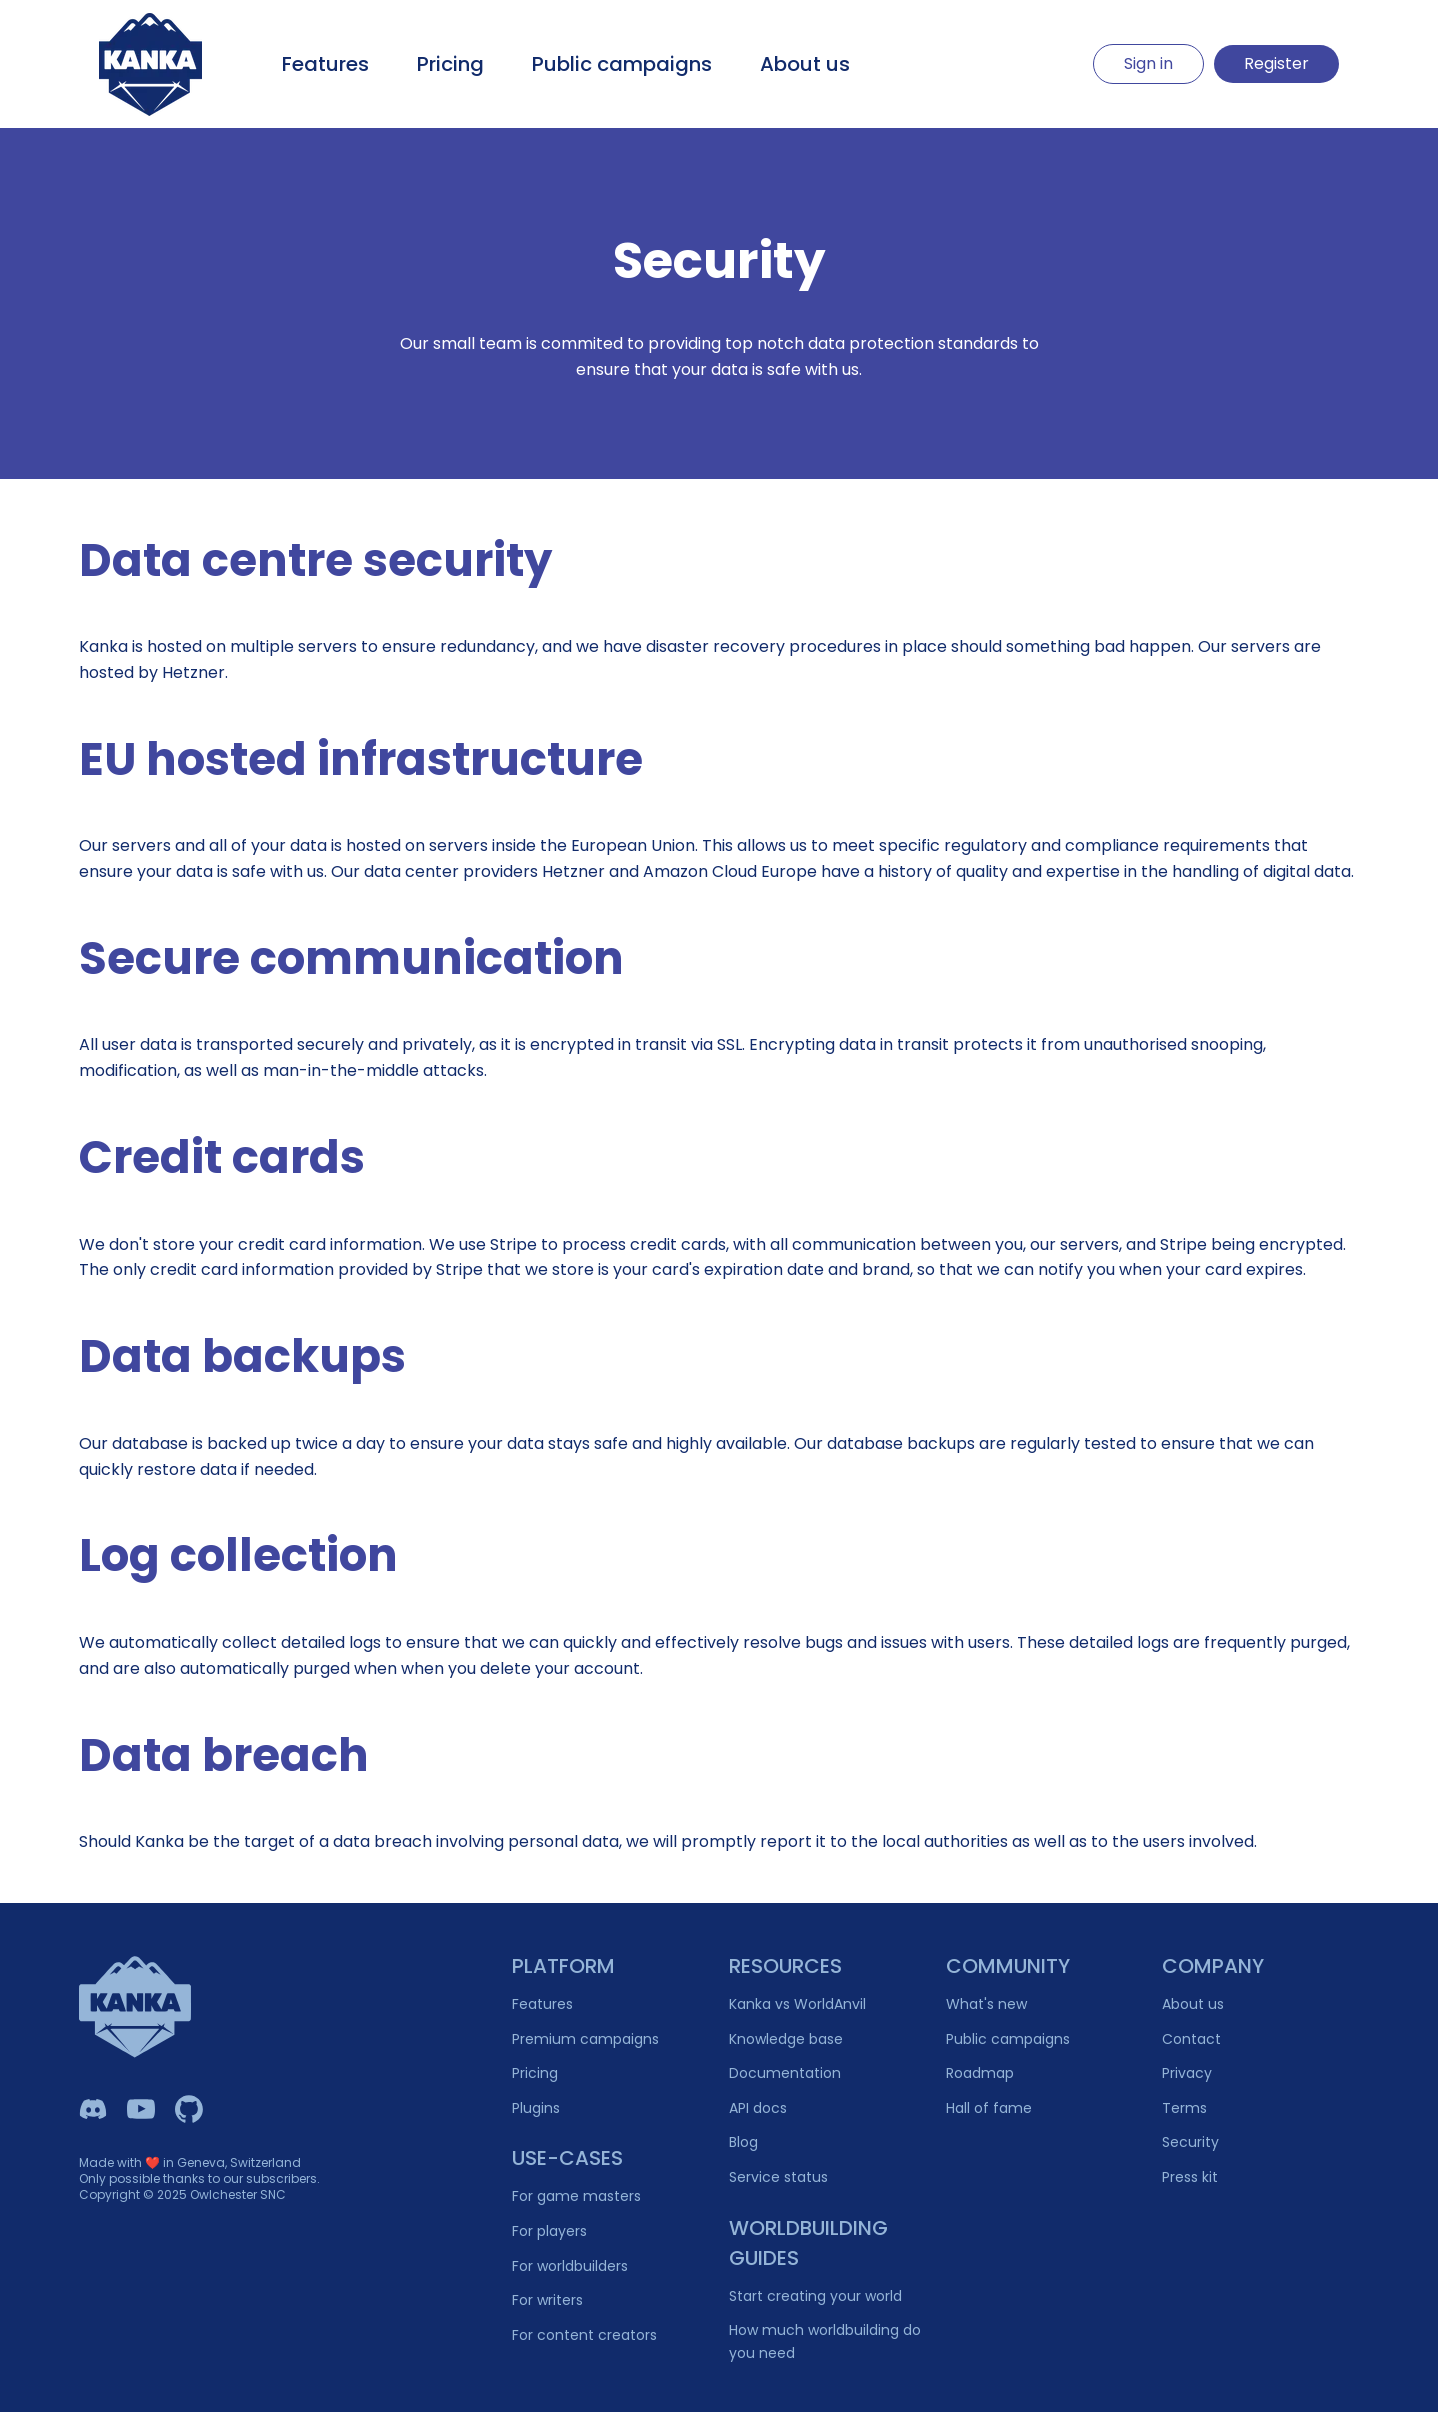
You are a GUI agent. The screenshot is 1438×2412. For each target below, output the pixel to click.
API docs (758, 2108)
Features (325, 64)
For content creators (584, 2335)
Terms (1184, 2108)
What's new (986, 2004)
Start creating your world (815, 2296)
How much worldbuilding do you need (825, 2341)
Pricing (450, 64)
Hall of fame (989, 2108)
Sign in (1148, 63)
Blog (743, 2142)
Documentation (785, 2073)
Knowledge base (786, 2039)
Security (1190, 2142)
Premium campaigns (585, 2039)
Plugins (536, 2108)
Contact (1191, 2039)
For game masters (576, 2196)
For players (549, 2231)
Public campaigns (622, 64)
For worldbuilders (570, 2266)
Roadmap (980, 2073)
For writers (547, 2300)
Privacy (1187, 2073)
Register (1276, 63)
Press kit (1190, 2177)
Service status (778, 2177)
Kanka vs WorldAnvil (797, 2004)
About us (805, 64)
